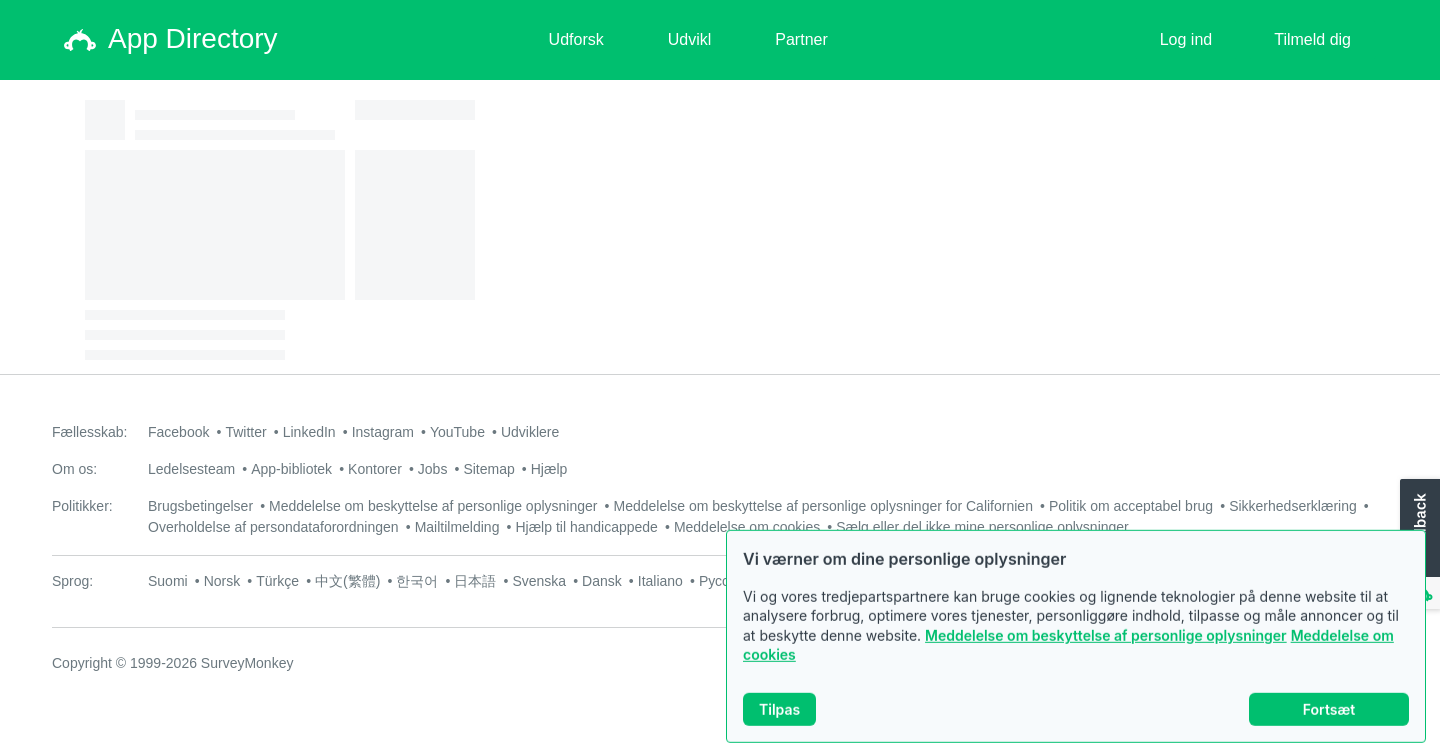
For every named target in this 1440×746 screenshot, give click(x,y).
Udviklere (530, 432)
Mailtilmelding (457, 527)
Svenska (539, 581)
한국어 (417, 581)
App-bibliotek (291, 469)
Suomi (168, 581)
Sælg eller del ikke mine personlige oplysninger (982, 527)
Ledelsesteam (191, 469)
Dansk (602, 581)
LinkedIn (309, 432)
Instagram (383, 432)
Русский (725, 581)
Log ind (1186, 39)
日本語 (475, 581)
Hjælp (549, 469)
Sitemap (488, 469)
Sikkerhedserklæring (1293, 506)
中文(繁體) (347, 581)
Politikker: (82, 506)
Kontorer (375, 469)
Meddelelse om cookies (747, 527)
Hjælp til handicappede (586, 527)
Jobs (433, 469)
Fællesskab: (89, 432)
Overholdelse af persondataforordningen (273, 527)
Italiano (660, 581)
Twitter (245, 432)
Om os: (74, 469)
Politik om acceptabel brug (1131, 506)
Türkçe (277, 581)
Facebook (178, 432)
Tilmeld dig (1312, 39)
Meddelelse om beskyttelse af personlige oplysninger (1106, 647)
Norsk (222, 581)
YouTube (457, 432)
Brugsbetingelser (200, 506)
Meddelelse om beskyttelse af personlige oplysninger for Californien (822, 506)
